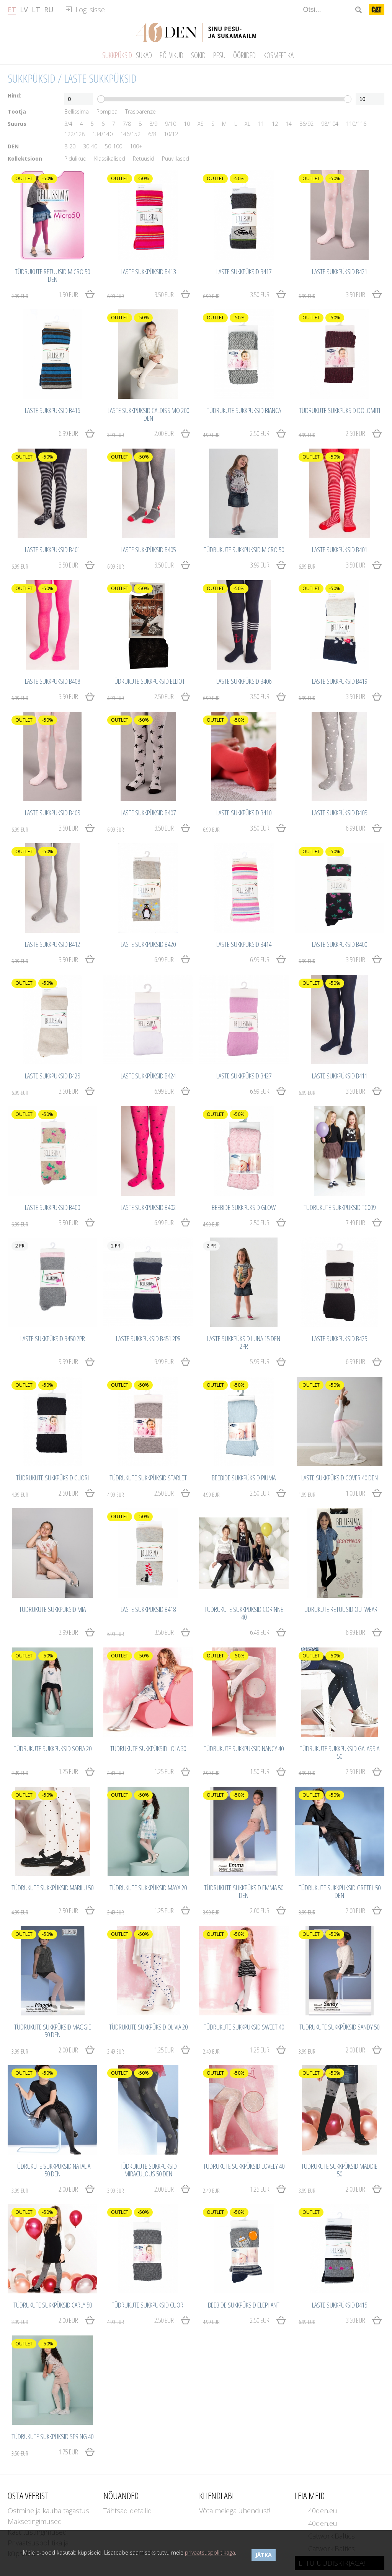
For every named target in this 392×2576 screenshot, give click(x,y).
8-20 (69, 146)
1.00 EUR (332, 1493)
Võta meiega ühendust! (234, 2510)
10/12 (171, 134)
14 (289, 124)
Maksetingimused (35, 2521)
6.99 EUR (68, 433)
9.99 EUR (68, 1361)
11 (261, 124)
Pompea (107, 111)
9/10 (170, 124)
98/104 (329, 124)
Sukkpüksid (32, 78)
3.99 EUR (260, 564)
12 (275, 124)
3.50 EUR (140, 295)
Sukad (144, 55)
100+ (136, 146)
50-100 (113, 146)
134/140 (102, 134)
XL (247, 124)
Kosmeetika (278, 55)
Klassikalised (109, 158)
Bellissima (76, 111)
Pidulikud (75, 158)
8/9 (153, 124)
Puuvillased (175, 158)
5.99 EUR (260, 1361)
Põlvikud (171, 55)
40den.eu (322, 2510)
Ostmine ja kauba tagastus (48, 2510)
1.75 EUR (44, 2452)
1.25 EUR (44, 1772)
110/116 (356, 124)
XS (201, 124)
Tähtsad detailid (127, 2510)
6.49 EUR (260, 1632)
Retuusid (143, 158)
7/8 (127, 124)
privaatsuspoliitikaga (210, 2552)
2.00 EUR (140, 434)
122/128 (74, 134)
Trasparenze (140, 111)
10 (187, 124)
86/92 (306, 124)
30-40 (90, 146)
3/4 (68, 124)
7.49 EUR (355, 1222)
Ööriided (244, 55)
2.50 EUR (236, 434)
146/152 (130, 134)
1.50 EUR (44, 295)
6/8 (152, 134)
